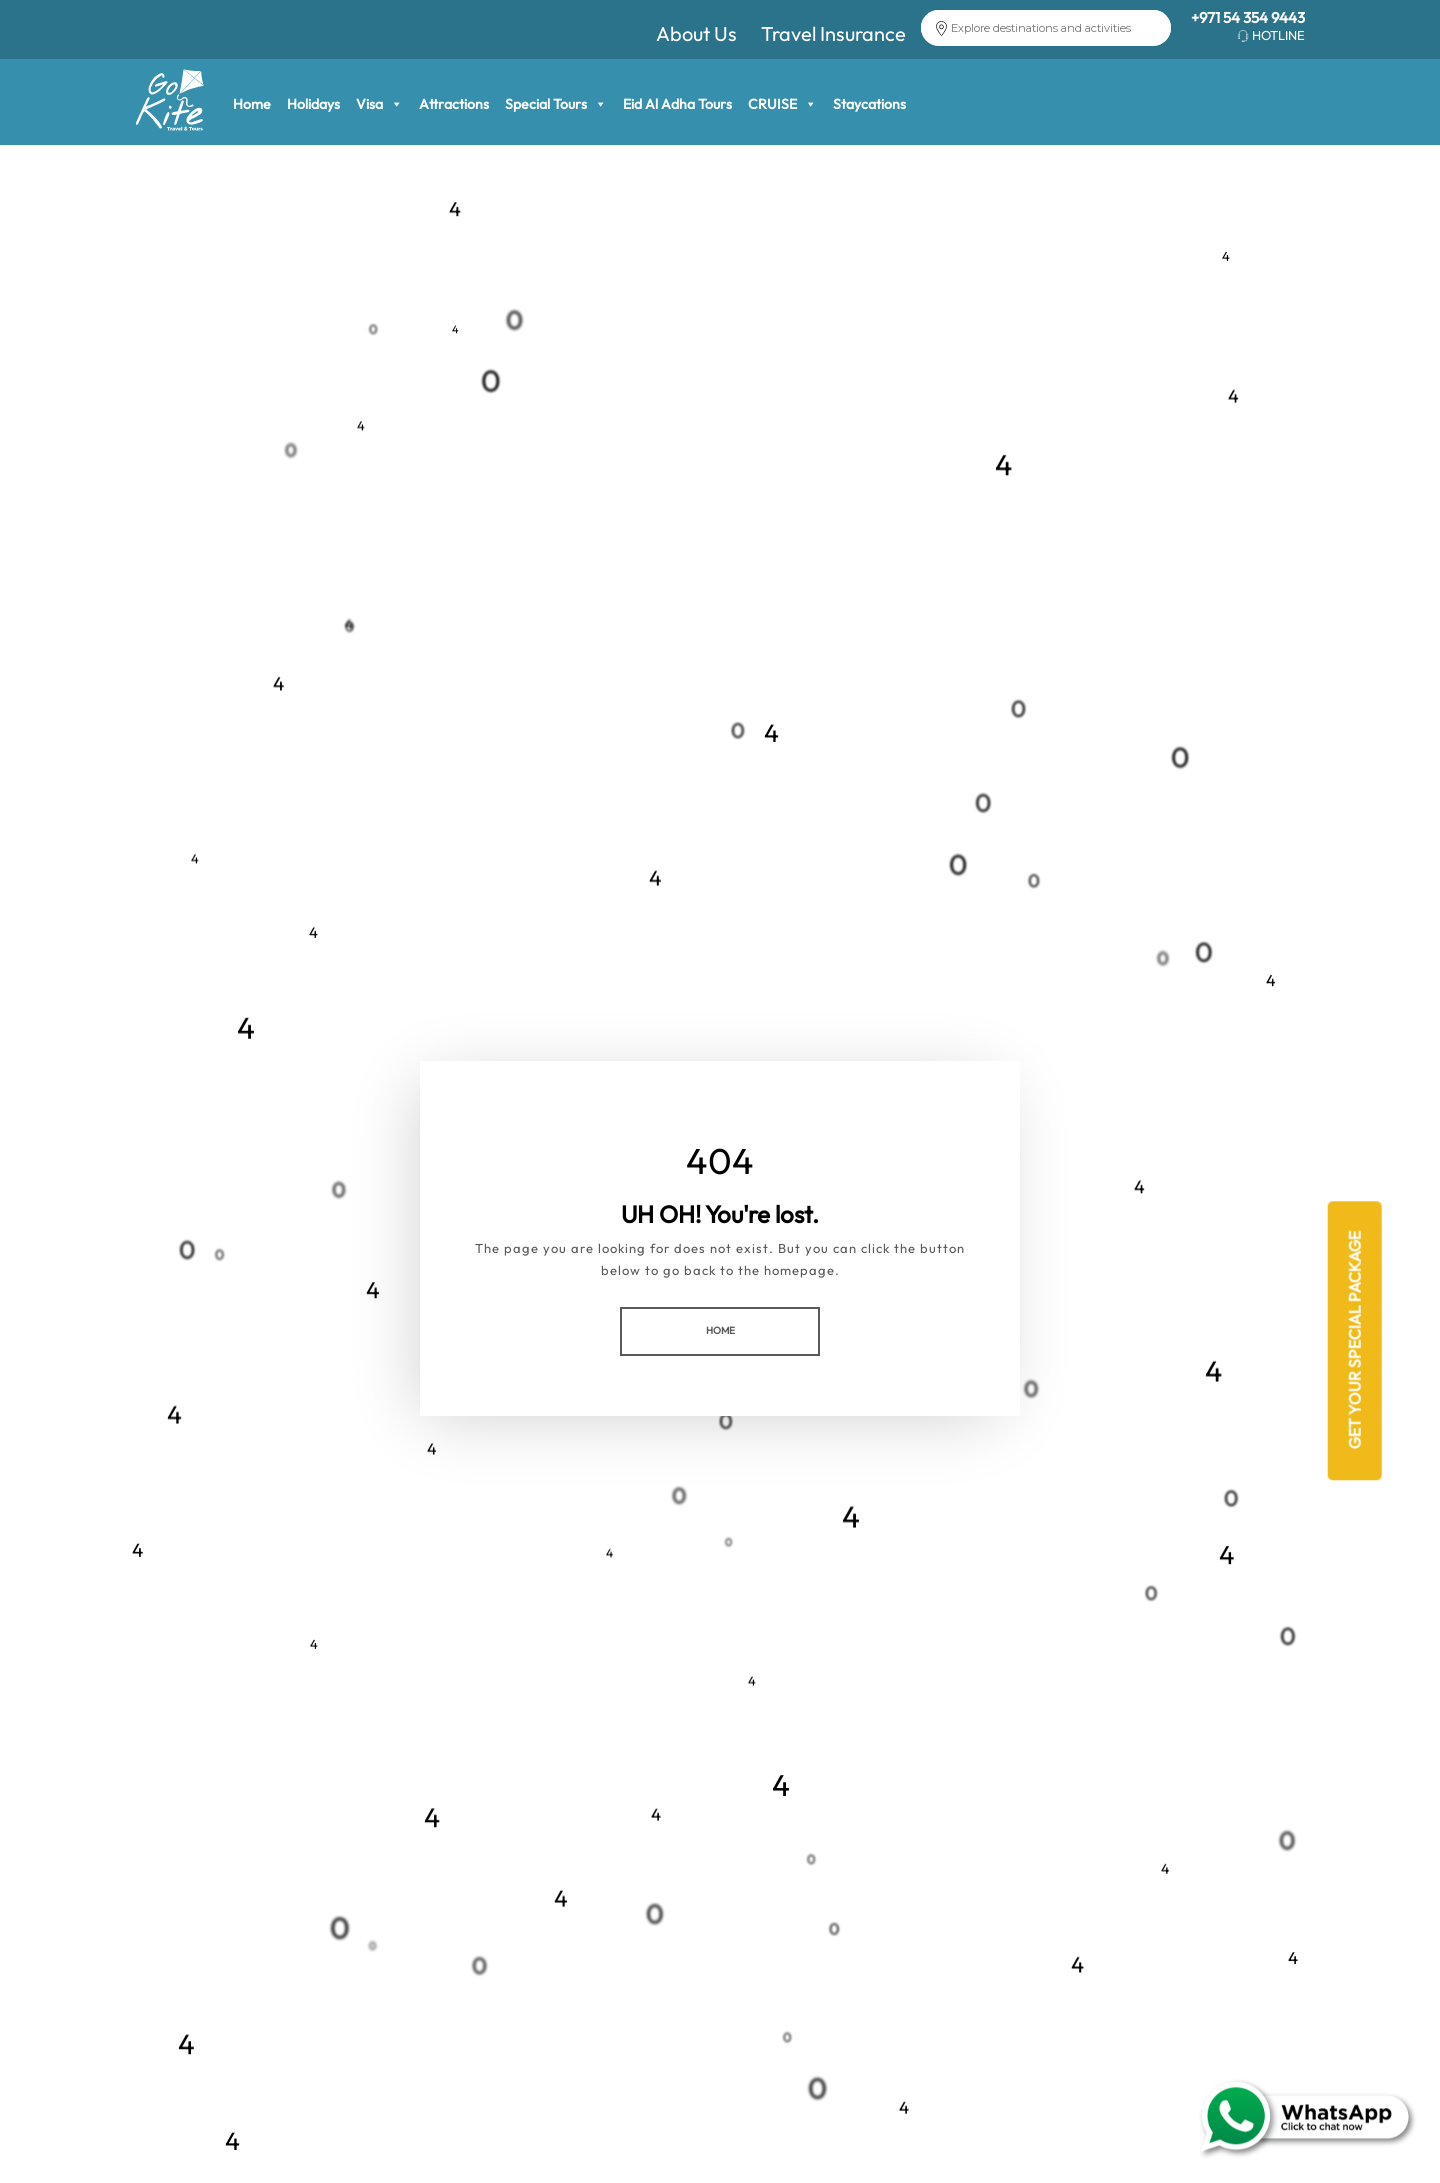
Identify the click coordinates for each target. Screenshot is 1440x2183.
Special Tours (556, 104)
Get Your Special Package (1354, 1341)
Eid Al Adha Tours (677, 104)
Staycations (869, 104)
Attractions (454, 104)
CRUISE (782, 104)
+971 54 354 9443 (1248, 17)
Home (252, 104)
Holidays (313, 104)
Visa (379, 104)
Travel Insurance (833, 33)
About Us (696, 33)
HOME (720, 1330)
